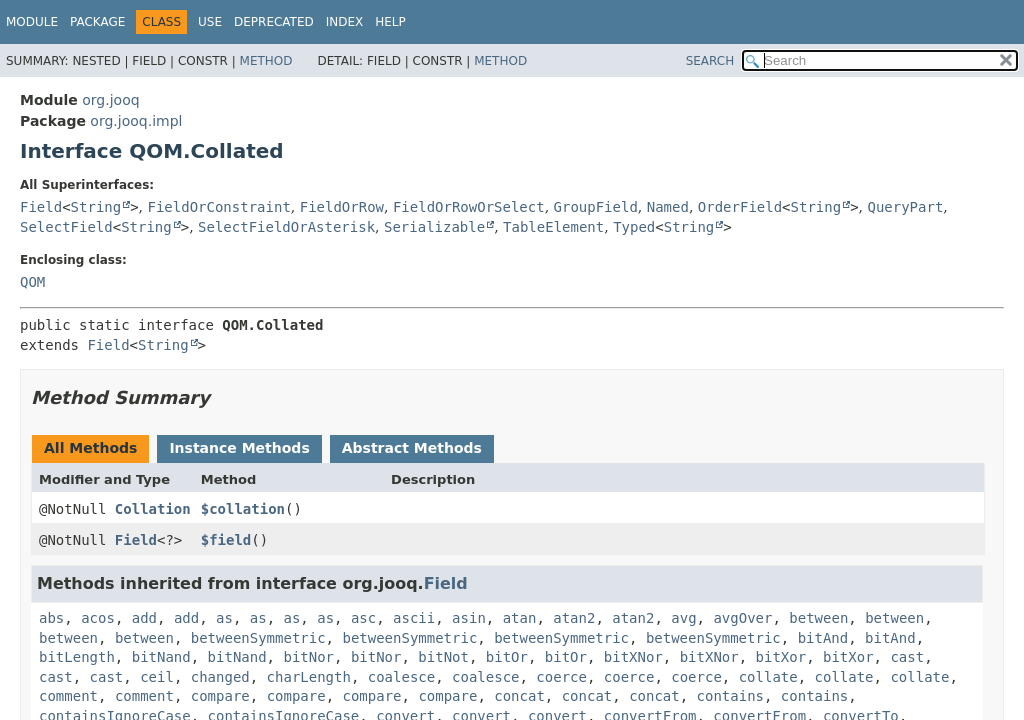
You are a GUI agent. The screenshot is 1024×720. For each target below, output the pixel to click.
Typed (634, 227)
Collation (153, 509)
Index (345, 22)
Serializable (434, 227)
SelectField (66, 227)
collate (768, 677)
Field (41, 207)
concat (519, 696)
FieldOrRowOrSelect (469, 207)
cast (907, 657)
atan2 (574, 618)
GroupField (596, 207)
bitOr (507, 657)
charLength (309, 677)
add (144, 618)
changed (220, 677)
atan (520, 618)
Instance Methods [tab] (239, 448)
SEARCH (710, 61)
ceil (157, 677)
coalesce (401, 677)
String (96, 207)
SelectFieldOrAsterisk (286, 227)
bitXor (781, 657)
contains (730, 696)
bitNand (161, 657)
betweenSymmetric (258, 638)
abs (51, 618)
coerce (561, 677)
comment (68, 696)
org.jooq (110, 100)
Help (390, 22)
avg (683, 618)
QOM (32, 282)
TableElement (553, 227)
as (224, 618)
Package (97, 22)
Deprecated (274, 22)
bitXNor (633, 657)
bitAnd (823, 638)
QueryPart (905, 207)
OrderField (740, 207)
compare (220, 696)
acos (98, 618)
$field (226, 540)
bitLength (77, 657)
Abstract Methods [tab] (412, 448)
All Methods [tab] (90, 448)
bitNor (308, 657)
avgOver (742, 618)
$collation (243, 509)
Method (266, 61)
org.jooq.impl (136, 121)
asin (469, 618)
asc (363, 618)
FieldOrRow (342, 207)
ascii (414, 618)
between (818, 618)
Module (32, 22)
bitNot (443, 657)
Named (668, 207)
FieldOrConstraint (219, 207)
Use (210, 22)
